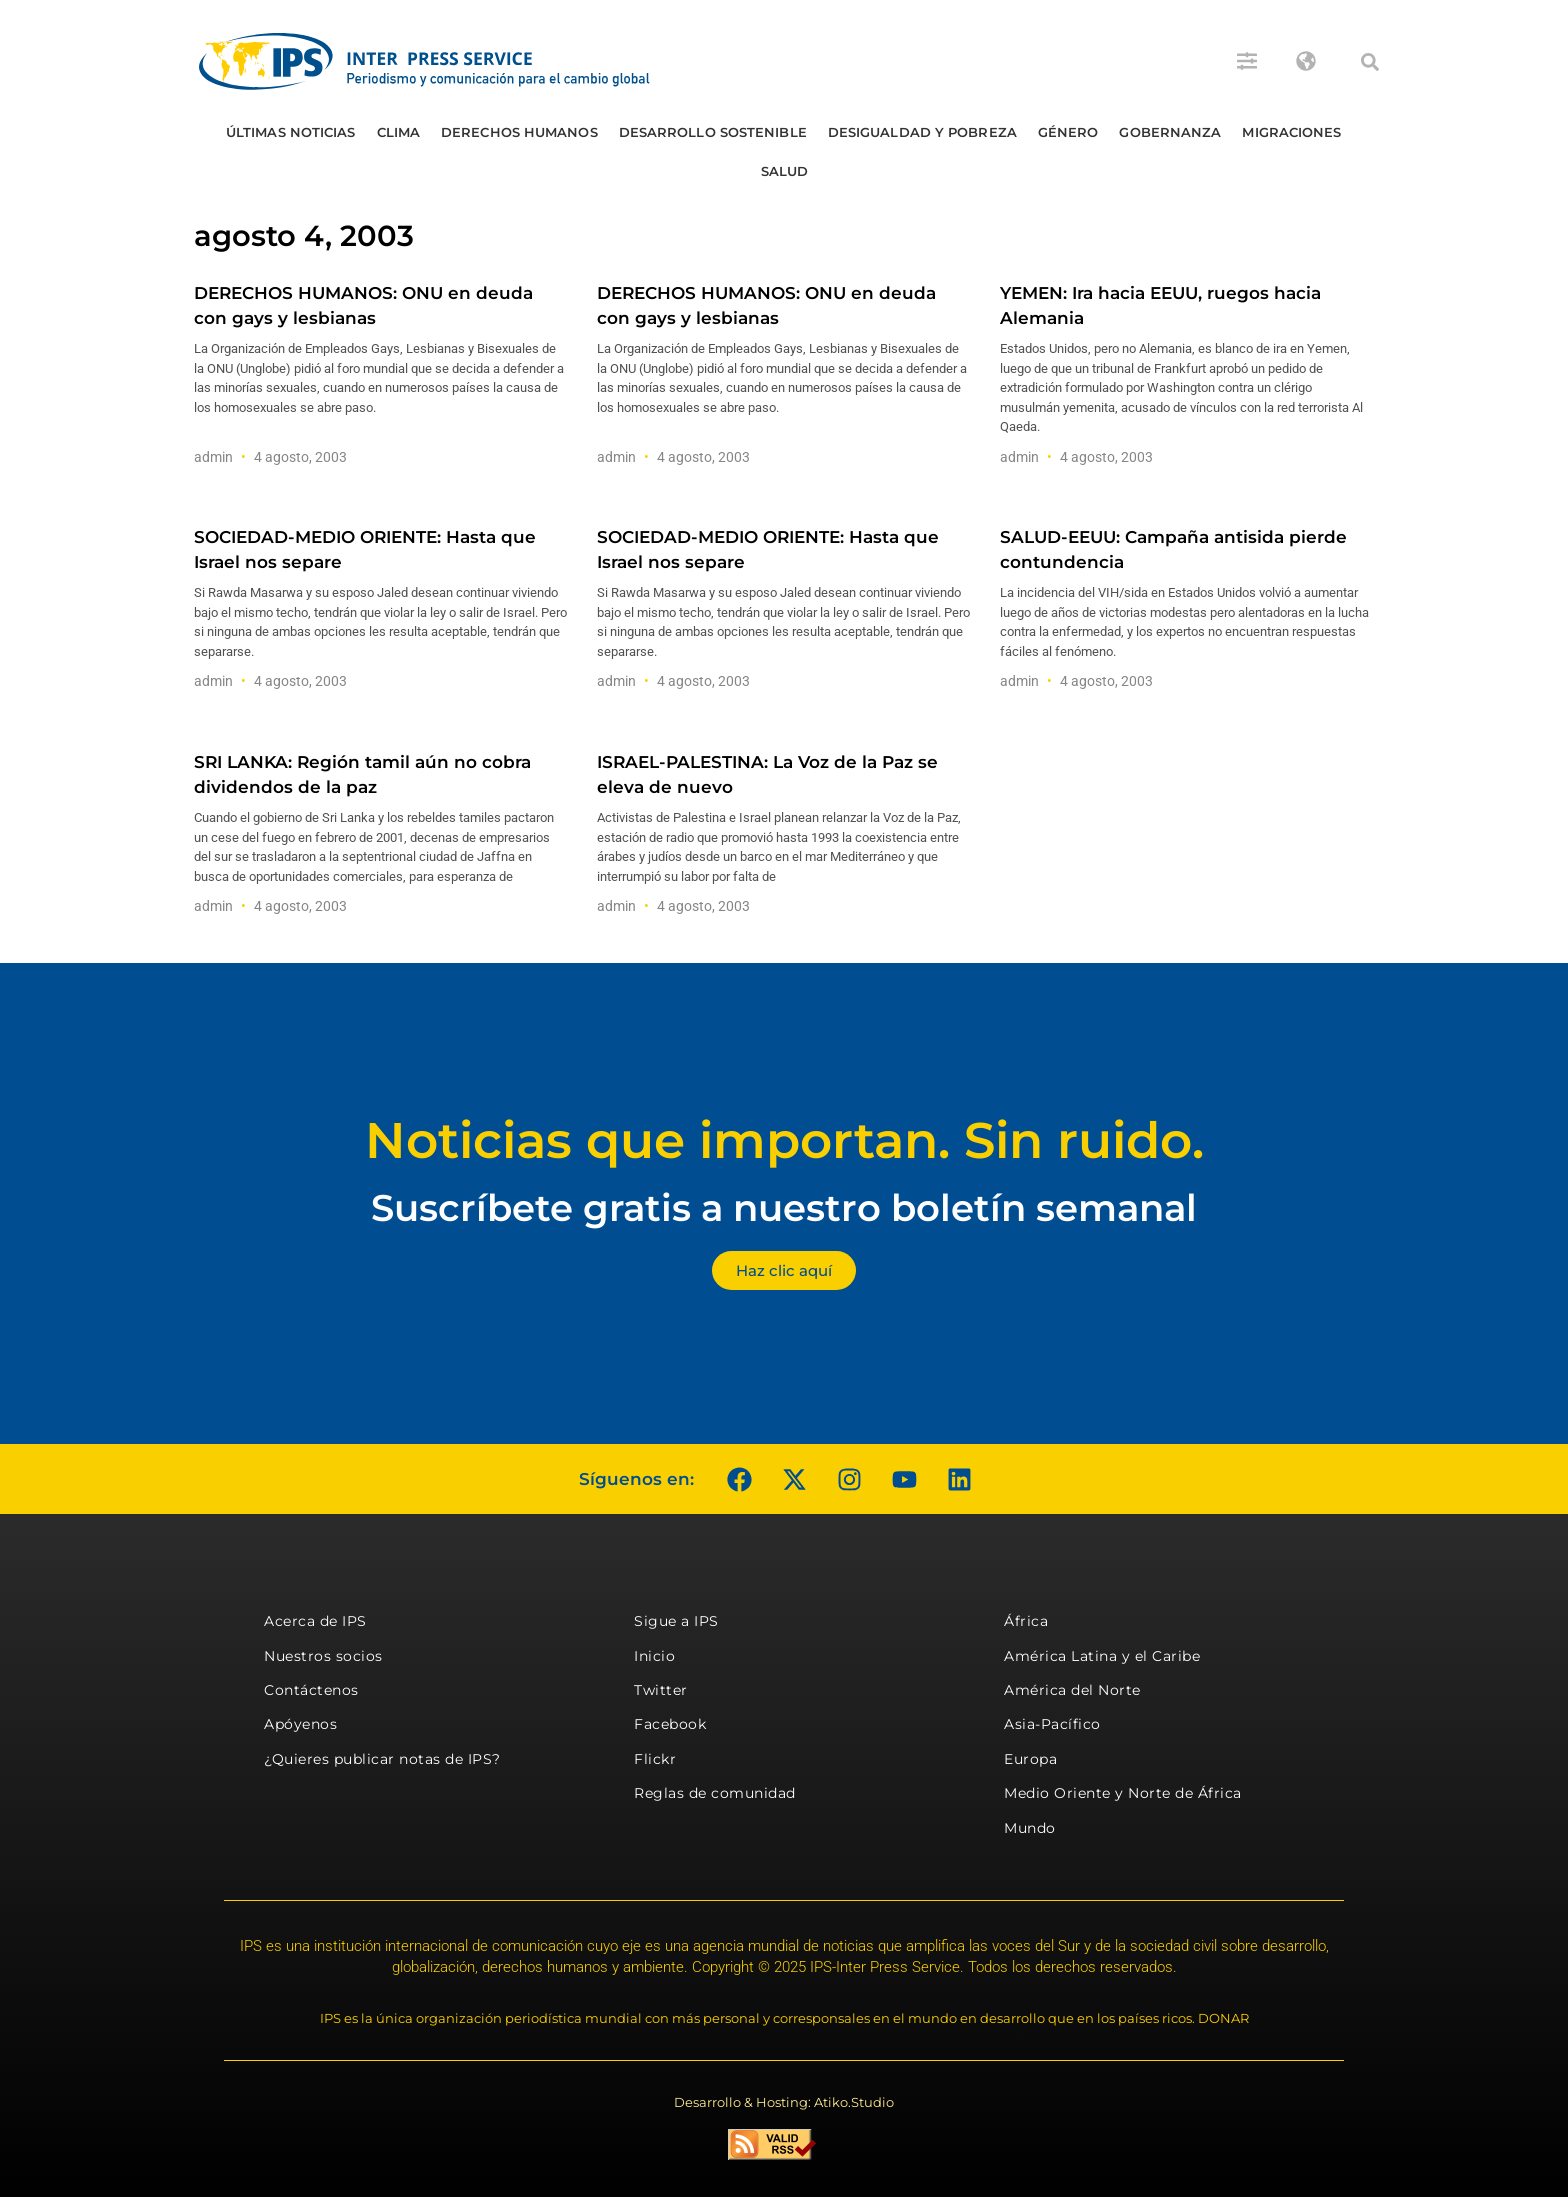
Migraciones (1291, 132)
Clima (399, 132)
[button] (1370, 62)
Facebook (670, 1724)
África (1026, 1621)
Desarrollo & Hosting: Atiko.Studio (784, 2102)
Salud (785, 171)
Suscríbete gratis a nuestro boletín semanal (784, 1207)
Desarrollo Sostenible (713, 132)
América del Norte (1072, 1690)
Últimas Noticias (291, 132)
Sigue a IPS (676, 1621)
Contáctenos (311, 1690)
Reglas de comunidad (715, 1793)
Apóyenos (300, 1724)
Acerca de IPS (315, 1621)
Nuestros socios (323, 1656)
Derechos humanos (519, 132)
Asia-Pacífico (1052, 1724)
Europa (1030, 1759)
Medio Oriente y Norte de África (1123, 1793)
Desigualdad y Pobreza (922, 132)
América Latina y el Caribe (1102, 1656)
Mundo (1030, 1828)
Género (1068, 132)
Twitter (661, 1690)
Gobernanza (1170, 132)
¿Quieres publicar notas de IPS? (382, 1759)
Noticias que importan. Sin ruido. (784, 1140)
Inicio (654, 1656)
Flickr (655, 1759)
